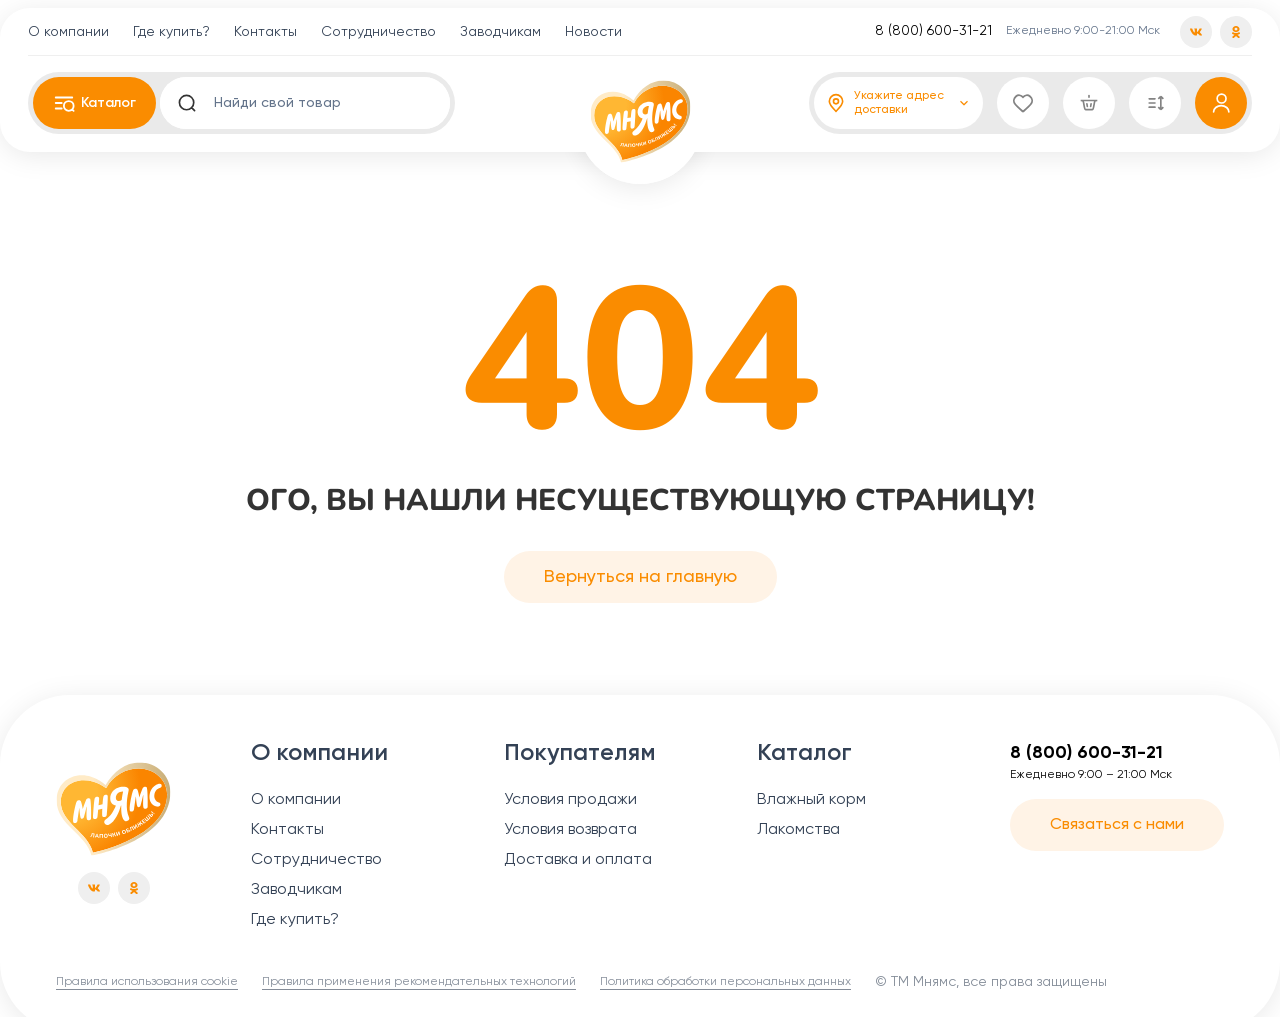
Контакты (265, 32)
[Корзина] (1089, 103)
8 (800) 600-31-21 (933, 31)
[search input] (316, 103)
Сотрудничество (378, 32)
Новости (593, 32)
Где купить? (171, 32)
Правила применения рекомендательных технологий (419, 982)
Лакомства (798, 830)
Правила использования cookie (147, 982)
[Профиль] (1221, 103)
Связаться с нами (1117, 825)
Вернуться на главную (640, 577)
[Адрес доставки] (898, 103)
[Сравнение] (1155, 103)
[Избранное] (1023, 103)
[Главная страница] (113, 809)
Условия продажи (570, 800)
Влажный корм (811, 800)
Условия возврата (570, 830)
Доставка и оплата (578, 860)
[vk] (1196, 32)
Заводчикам (500, 32)
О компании (68, 32)
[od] (1236, 32)
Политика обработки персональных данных (725, 982)
